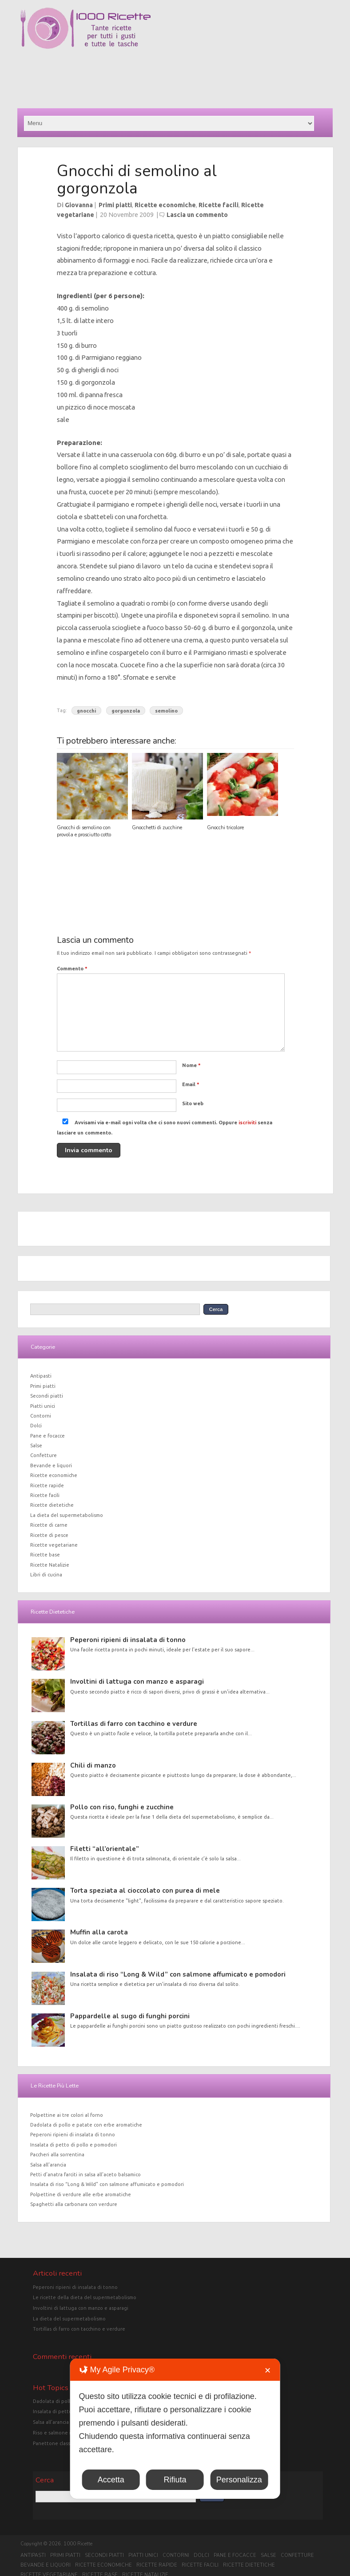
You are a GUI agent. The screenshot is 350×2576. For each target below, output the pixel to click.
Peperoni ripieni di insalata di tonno (128, 1639)
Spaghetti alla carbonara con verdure (73, 2204)
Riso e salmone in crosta (61, 2432)
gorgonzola (125, 710)
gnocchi (86, 710)
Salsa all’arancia (48, 2164)
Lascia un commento (197, 214)
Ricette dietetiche (52, 1505)
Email (190, 1084)
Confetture (43, 1455)
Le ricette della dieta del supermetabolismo (84, 2297)
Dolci (36, 1425)
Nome (191, 1065)
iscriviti (247, 1122)
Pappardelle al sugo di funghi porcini (130, 2016)
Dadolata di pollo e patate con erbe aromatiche (86, 2124)
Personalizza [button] (239, 2479)
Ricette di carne (49, 1525)
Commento (72, 968)
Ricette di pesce (49, 1535)
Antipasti (41, 1376)
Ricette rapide (47, 1485)
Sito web (192, 1103)
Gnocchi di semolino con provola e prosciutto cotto (84, 831)
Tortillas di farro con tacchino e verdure (133, 1723)
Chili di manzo (93, 1765)
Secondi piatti (46, 1395)
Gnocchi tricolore (225, 827)
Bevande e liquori (51, 1465)
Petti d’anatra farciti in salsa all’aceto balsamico (85, 2174)
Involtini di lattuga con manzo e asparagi (137, 1681)
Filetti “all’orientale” (104, 1848)
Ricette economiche (165, 205)
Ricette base (45, 1554)
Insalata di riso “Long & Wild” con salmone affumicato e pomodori (178, 1974)
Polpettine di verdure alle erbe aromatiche (80, 2194)
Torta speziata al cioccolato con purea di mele (145, 1890)
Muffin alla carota (99, 1932)
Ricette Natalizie (49, 1565)
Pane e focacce (47, 1435)
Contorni (40, 1415)
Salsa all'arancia (51, 2422)
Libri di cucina (46, 1574)
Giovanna (79, 205)
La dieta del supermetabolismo (66, 1515)
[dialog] (175, 2429)
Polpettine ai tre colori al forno (66, 2115)
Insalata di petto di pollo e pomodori (73, 2144)
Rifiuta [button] (174, 2479)
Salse (36, 1445)
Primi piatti (115, 205)
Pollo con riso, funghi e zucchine (122, 1807)
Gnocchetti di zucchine (157, 827)
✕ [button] (267, 2370)
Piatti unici (42, 1406)
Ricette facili (219, 205)
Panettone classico (55, 2443)
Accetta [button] (111, 2479)
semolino (166, 710)
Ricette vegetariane (54, 1545)
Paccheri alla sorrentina (57, 2154)
